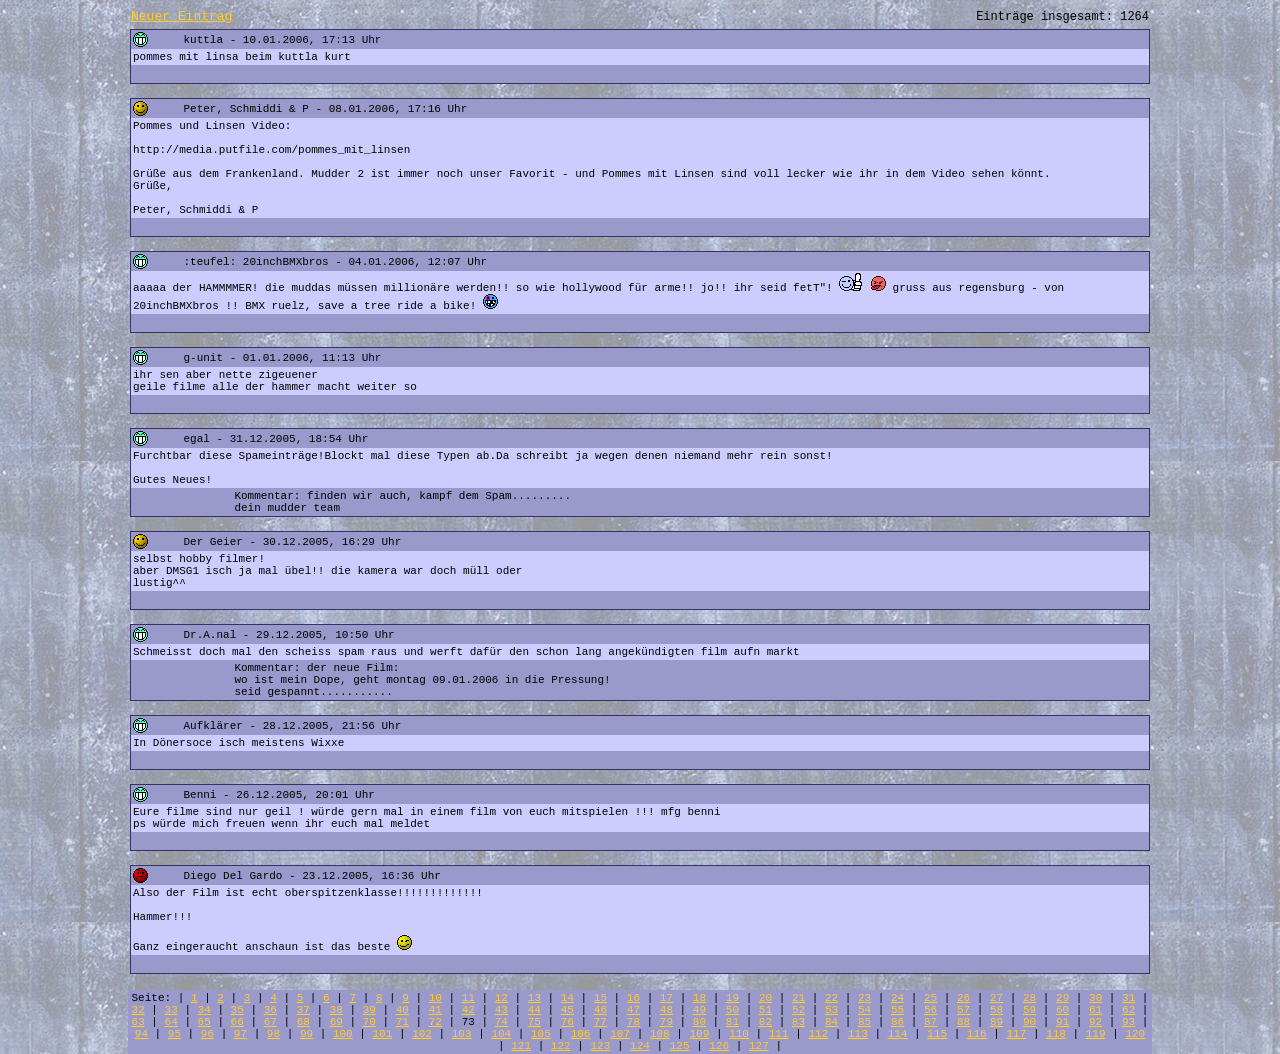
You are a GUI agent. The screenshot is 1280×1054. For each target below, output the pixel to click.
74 (501, 1022)
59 (1029, 1010)
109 (700, 1034)
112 (818, 1034)
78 (633, 1022)
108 (660, 1034)
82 (765, 1022)
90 (1029, 1022)
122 (561, 1046)
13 (534, 998)
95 (174, 1034)
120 (1135, 1034)
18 (699, 998)
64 (171, 1022)
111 (779, 1034)
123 (600, 1046)
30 (1095, 998)
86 (897, 1022)
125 (680, 1046)
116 (977, 1034)
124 (640, 1046)
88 (963, 1022)
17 (666, 998)
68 (303, 1022)
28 (1029, 998)
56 (930, 1010)
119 (1096, 1034)
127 (759, 1046)
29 (1062, 998)
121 (521, 1046)
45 (567, 1010)
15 (600, 998)
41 (435, 1010)
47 (633, 1010)
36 (270, 1010)
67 (270, 1022)
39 (369, 1010)
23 (864, 998)
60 (1062, 1010)
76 (567, 1022)
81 (732, 1022)
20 (765, 998)
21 (798, 998)
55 (897, 1010)
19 (732, 998)
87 (930, 1022)
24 (897, 998)
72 (435, 1022)
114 (898, 1034)
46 (600, 1010)
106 (581, 1034)
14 (567, 998)
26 (963, 998)
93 (1128, 1022)
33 (171, 1010)
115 (937, 1034)
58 (996, 1010)
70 (369, 1022)
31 (1128, 998)
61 (1095, 1010)
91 (1062, 1022)
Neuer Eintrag (181, 16)
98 (273, 1034)
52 (798, 1010)
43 (501, 1010)
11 (468, 998)
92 (1095, 1022)
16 (633, 998)
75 (534, 1022)
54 (864, 1010)
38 (336, 1010)
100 (343, 1034)
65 (204, 1022)
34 (204, 1010)
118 (1056, 1034)
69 (336, 1022)
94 (141, 1034)
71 (402, 1022)
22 (831, 998)
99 (306, 1034)
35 (237, 1010)
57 (963, 1010)
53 (831, 1010)
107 (620, 1034)
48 (666, 1010)
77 (600, 1022)
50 (732, 1010)
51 (765, 1010)
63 (138, 1022)
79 (666, 1022)
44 (534, 1010)
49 (699, 1010)
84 (831, 1022)
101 (383, 1034)
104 (501, 1034)
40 (402, 1010)
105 (541, 1034)
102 (422, 1034)
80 (699, 1022)
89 (996, 1022)
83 (798, 1022)
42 (468, 1010)
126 (719, 1046)
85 (864, 1022)
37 (303, 1010)
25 (930, 998)
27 (996, 998)
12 (501, 998)
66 (237, 1022)
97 (240, 1034)
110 (739, 1034)
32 (138, 1010)
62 (1128, 1010)
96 (207, 1034)
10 (435, 998)
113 (858, 1034)
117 (1017, 1034)
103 (462, 1034)
